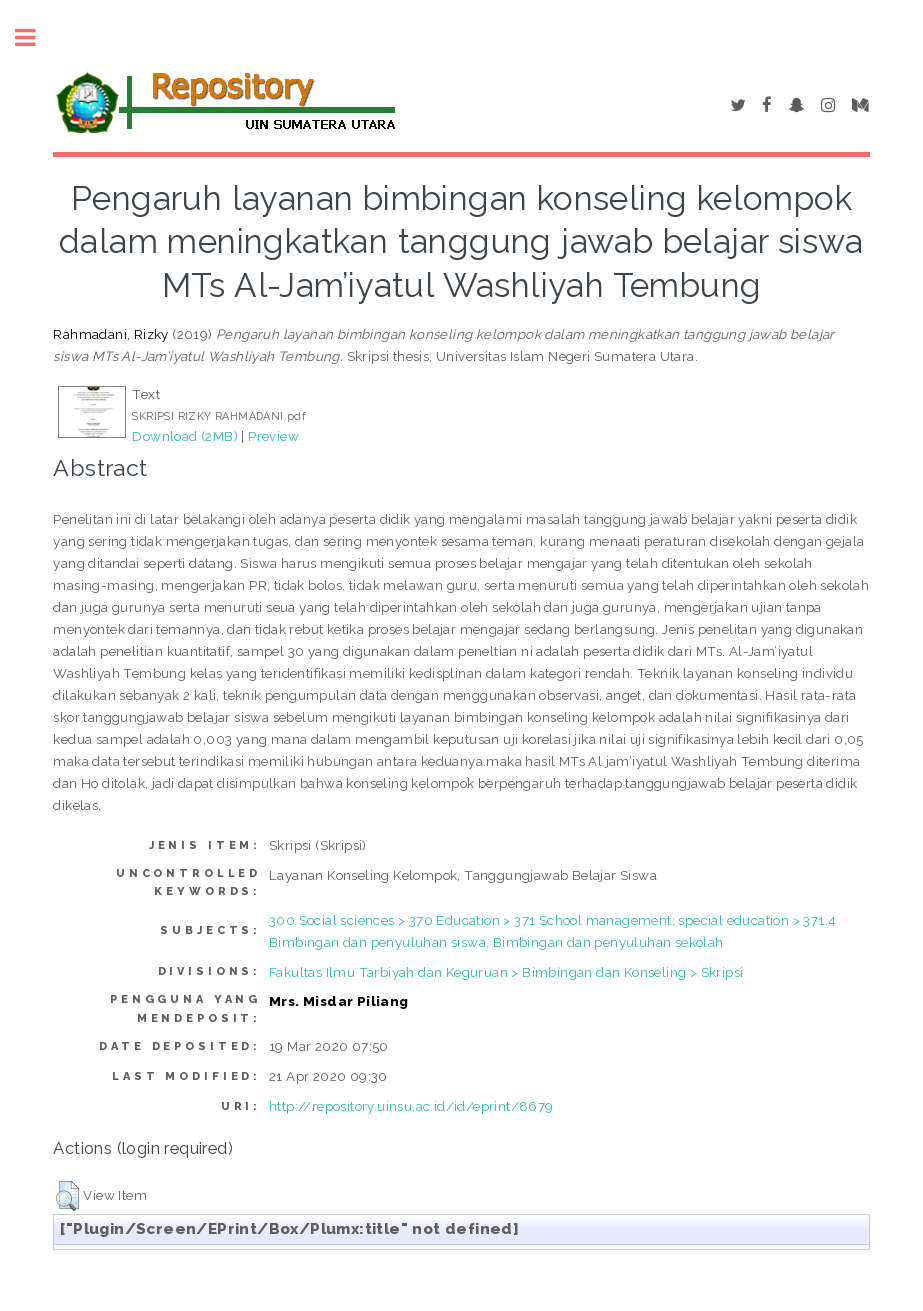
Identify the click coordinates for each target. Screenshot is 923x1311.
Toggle (36, 37)
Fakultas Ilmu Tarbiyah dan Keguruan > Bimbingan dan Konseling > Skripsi (506, 972)
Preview (273, 436)
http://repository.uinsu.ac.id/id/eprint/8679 (411, 1106)
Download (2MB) (185, 436)
